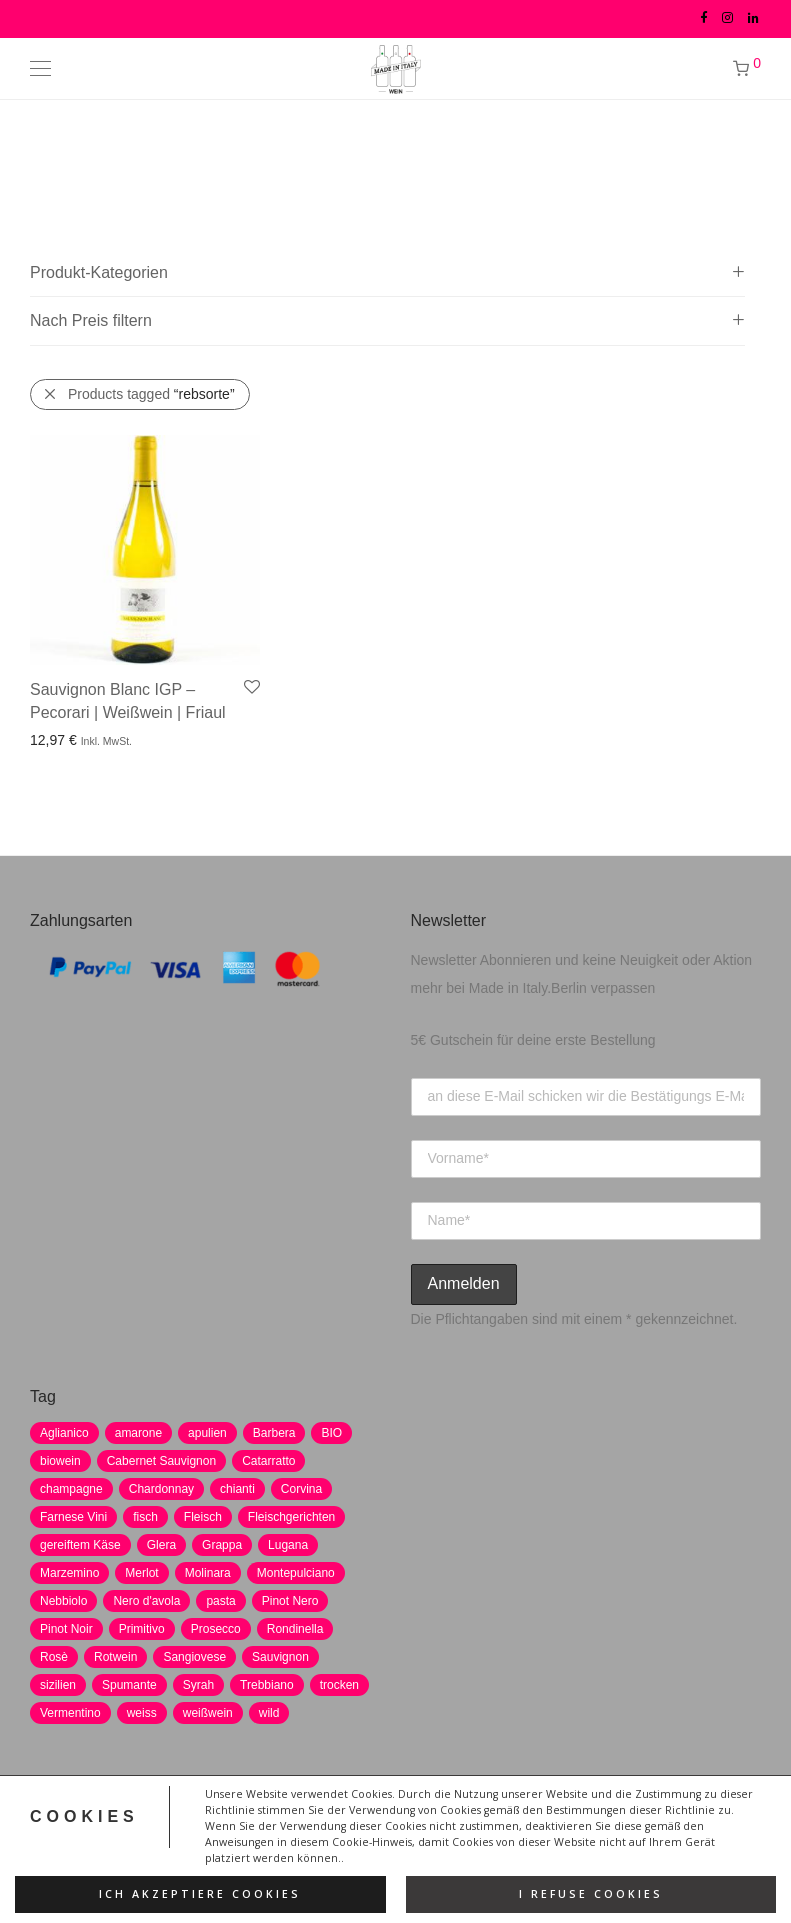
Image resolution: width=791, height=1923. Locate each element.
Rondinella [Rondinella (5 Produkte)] (295, 1629)
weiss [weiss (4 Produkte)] (142, 1713)
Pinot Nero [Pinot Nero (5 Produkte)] (290, 1601)
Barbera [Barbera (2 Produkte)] (274, 1433)
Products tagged (151, 394)
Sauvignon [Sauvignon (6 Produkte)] (280, 1657)
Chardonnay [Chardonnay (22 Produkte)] (161, 1489)
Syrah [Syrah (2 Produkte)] (198, 1685)
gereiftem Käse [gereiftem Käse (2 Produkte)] (80, 1545)
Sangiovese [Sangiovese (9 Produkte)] (194, 1657)
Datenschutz (190, 1831)
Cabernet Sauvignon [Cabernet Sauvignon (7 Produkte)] (161, 1461)
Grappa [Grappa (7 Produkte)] (222, 1545)
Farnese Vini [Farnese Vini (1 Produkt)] (73, 1517)
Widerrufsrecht (439, 1831)
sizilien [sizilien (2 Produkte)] (58, 1685)
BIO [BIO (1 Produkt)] (331, 1433)
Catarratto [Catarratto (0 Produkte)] (268, 1461)
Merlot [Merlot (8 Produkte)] (141, 1573)
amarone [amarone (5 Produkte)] (138, 1433)
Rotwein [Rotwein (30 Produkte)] (115, 1657)
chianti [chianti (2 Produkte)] (237, 1489)
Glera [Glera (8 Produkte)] (161, 1545)
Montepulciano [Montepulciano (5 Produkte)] (296, 1573)
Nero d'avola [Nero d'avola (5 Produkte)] (146, 1601)
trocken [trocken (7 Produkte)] (339, 1685)
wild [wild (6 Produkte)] (269, 1713)
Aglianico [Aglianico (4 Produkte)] (64, 1433)
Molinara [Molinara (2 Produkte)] (208, 1573)
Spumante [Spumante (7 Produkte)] (129, 1685)
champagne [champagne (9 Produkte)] (71, 1489)
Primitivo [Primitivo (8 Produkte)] (142, 1629)
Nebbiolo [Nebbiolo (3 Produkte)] (63, 1601)
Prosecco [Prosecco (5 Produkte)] (216, 1629)
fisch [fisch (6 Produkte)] (145, 1517)
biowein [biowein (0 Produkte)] (60, 1461)
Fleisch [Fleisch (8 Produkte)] (203, 1517)
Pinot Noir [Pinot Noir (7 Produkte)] (66, 1629)
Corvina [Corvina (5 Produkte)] (301, 1489)
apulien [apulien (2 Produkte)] (207, 1433)
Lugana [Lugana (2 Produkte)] (288, 1545)
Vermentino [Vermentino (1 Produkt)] (70, 1713)
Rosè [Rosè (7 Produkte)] (54, 1657)
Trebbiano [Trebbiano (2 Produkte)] (267, 1685)
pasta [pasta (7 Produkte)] (220, 1601)
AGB (357, 1831)
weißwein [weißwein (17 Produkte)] (208, 1713)
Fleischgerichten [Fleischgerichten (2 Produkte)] (291, 1517)
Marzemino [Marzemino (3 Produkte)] (69, 1573)
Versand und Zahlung (573, 1831)
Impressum (285, 1831)
